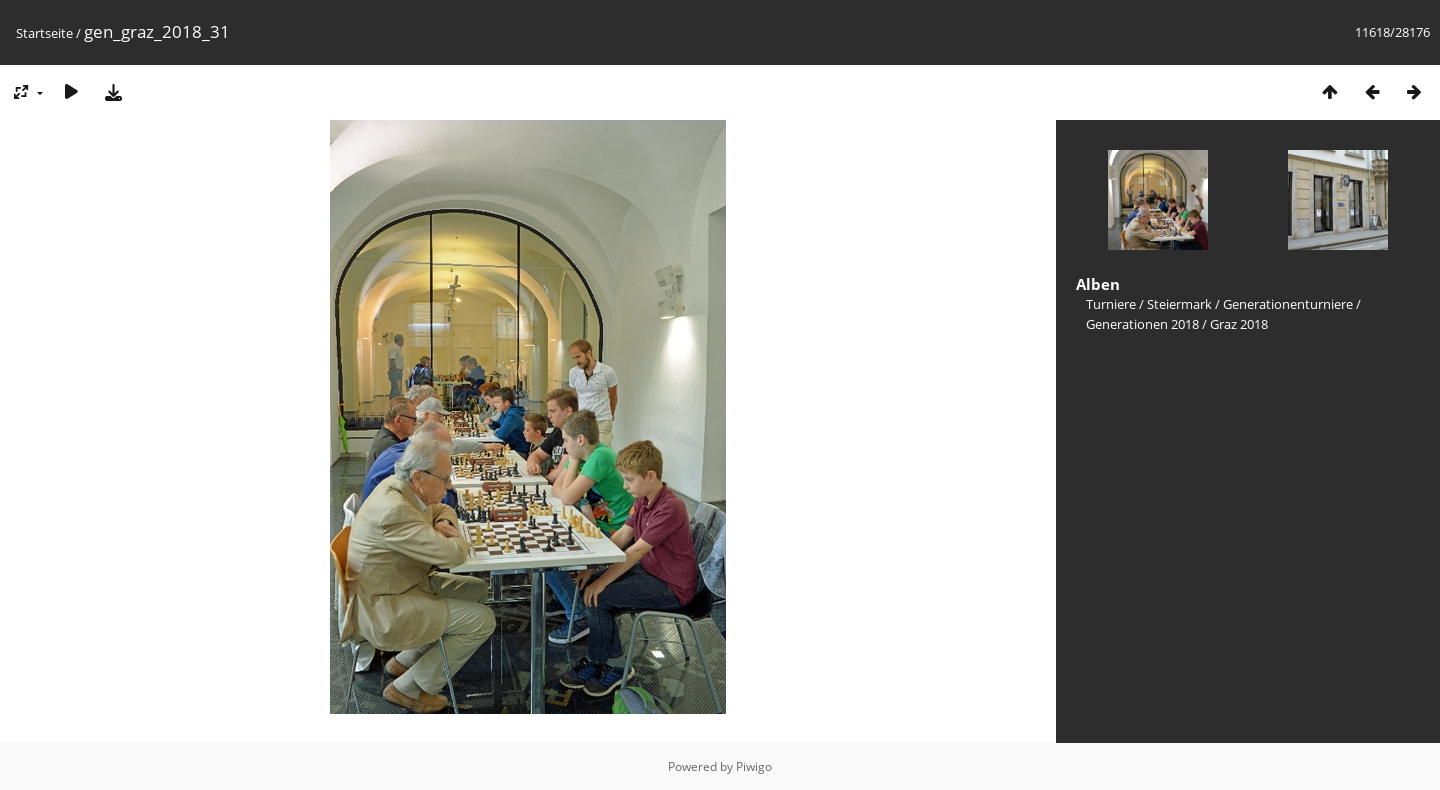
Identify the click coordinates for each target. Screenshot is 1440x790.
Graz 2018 (1239, 324)
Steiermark (1179, 304)
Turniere (1111, 304)
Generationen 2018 (1142, 324)
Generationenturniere (1288, 304)
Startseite (44, 33)
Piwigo (754, 766)
